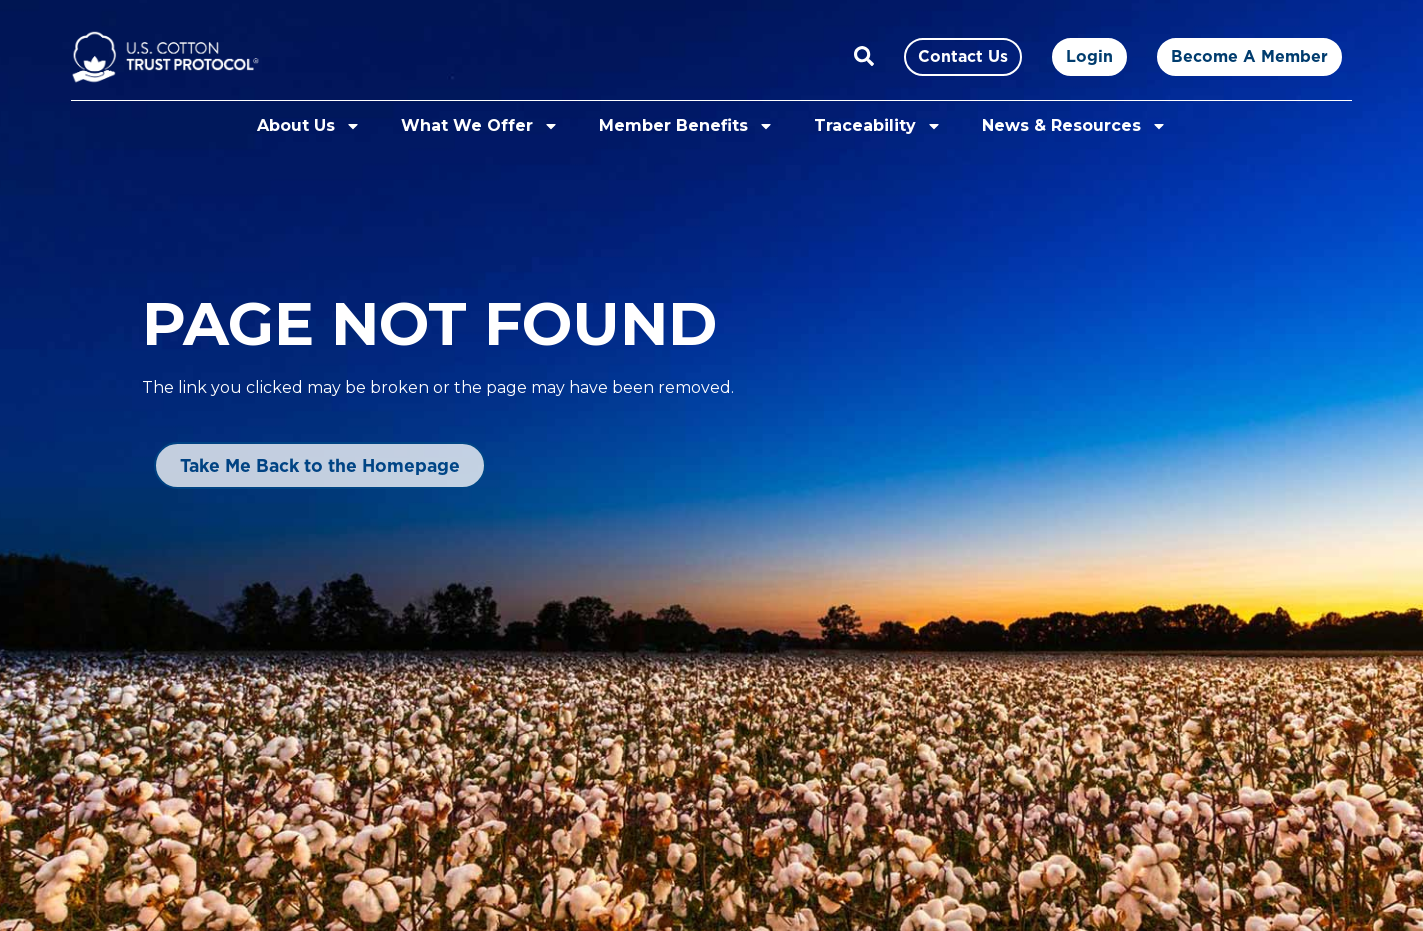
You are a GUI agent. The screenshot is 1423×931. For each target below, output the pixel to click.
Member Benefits (686, 126)
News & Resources (1074, 126)
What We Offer (480, 126)
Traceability (878, 126)
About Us (309, 126)
